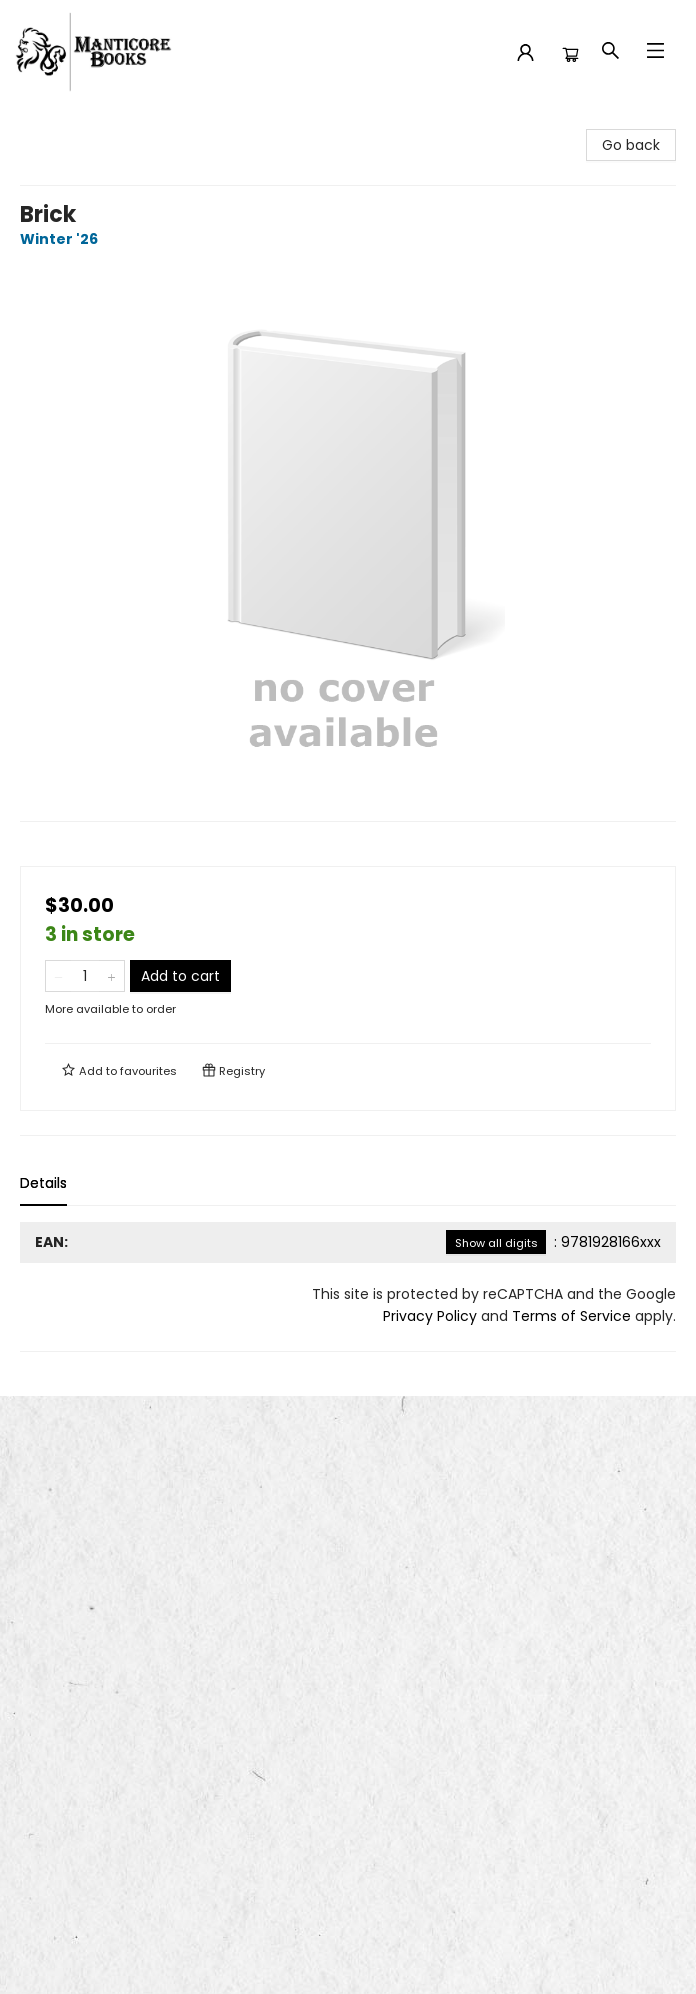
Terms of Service (571, 1316)
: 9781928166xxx (553, 1242)
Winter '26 (62, 239)
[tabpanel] (348, 1287)
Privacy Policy (430, 1316)
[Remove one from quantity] (58, 976)
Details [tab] (43, 1183)
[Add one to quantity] (111, 976)
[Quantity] (85, 976)
